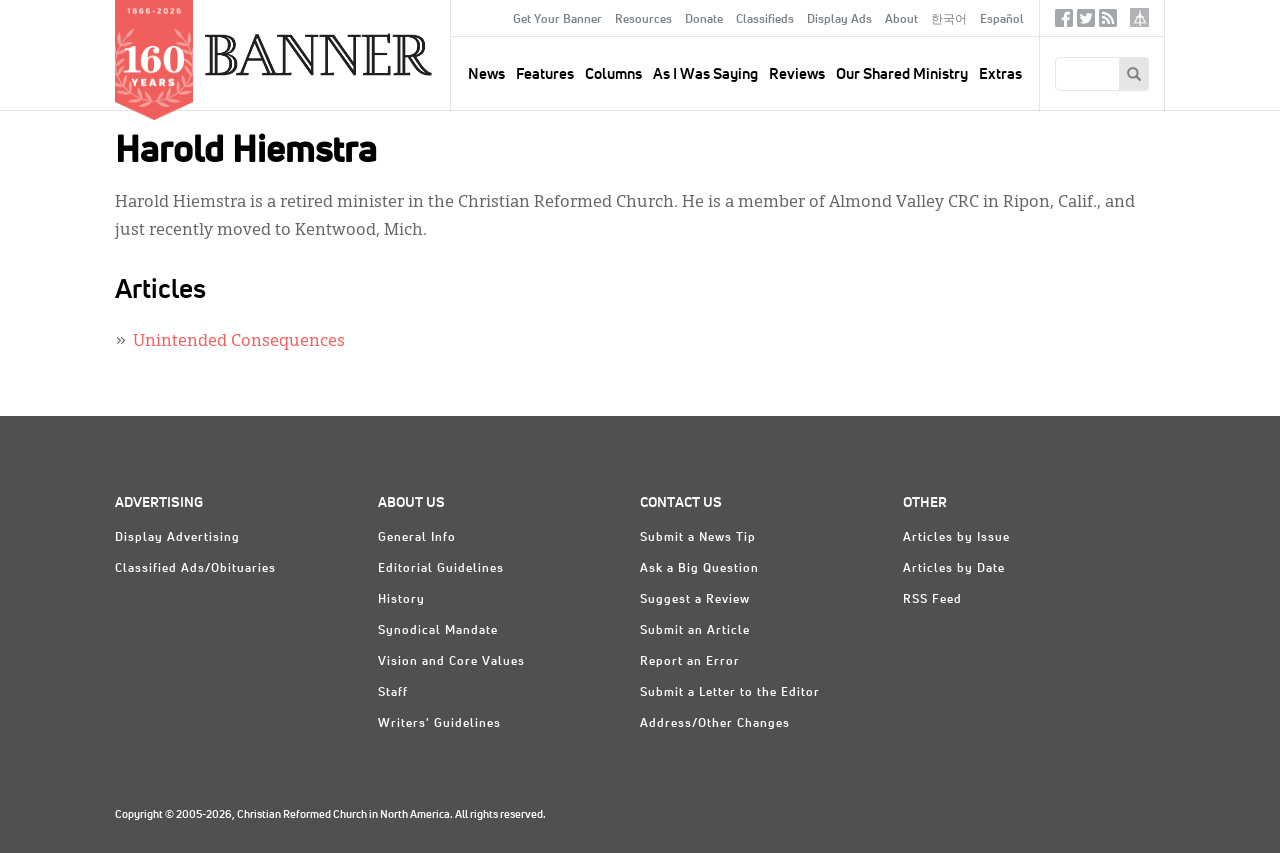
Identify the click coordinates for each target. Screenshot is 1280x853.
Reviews (797, 74)
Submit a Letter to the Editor (730, 693)
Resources (643, 20)
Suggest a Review (695, 600)
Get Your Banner (557, 20)
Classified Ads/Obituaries (195, 569)
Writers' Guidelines (439, 724)
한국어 (949, 20)
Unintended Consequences (239, 342)
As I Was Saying (705, 74)
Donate (704, 20)
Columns (613, 74)
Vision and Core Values (451, 662)
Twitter (1086, 22)
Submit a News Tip (698, 538)
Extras (1000, 74)
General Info (417, 538)
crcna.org (1139, 17)
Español (1002, 20)
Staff (393, 693)
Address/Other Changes (715, 724)
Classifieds (765, 20)
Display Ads (839, 20)
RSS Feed (932, 600)
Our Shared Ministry (902, 74)
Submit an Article (695, 631)
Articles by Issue (956, 538)
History (401, 600)
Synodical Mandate (438, 631)
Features (545, 74)
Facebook (1064, 22)
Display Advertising (177, 538)
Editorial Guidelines (441, 569)
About (901, 20)
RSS (1108, 22)
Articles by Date (954, 569)
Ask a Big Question (699, 569)
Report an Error (690, 662)
